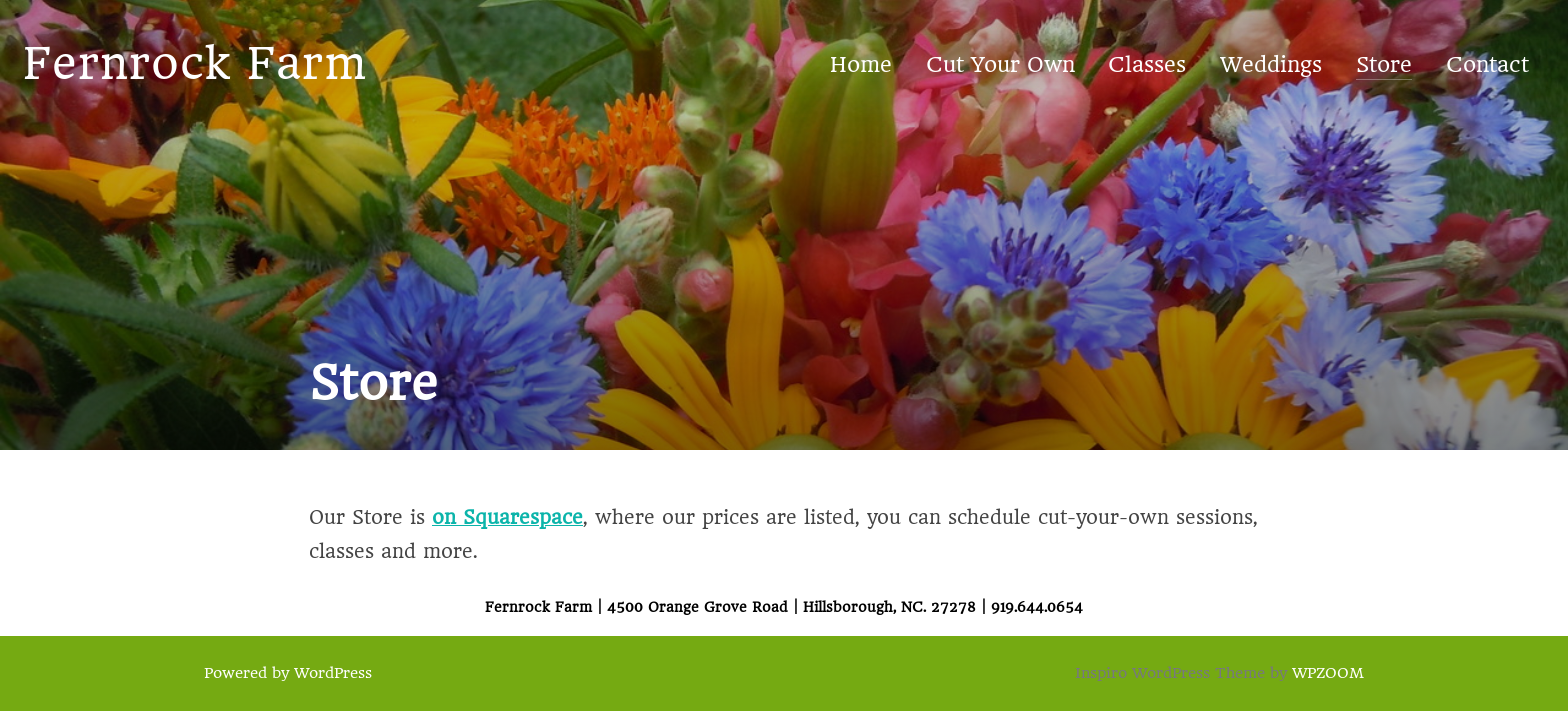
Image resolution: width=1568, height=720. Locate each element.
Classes (1147, 64)
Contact (1487, 64)
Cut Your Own (1000, 64)
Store (1384, 64)
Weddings (1271, 64)
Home (861, 64)
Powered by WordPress (288, 673)
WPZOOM (1328, 673)
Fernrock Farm (195, 63)
